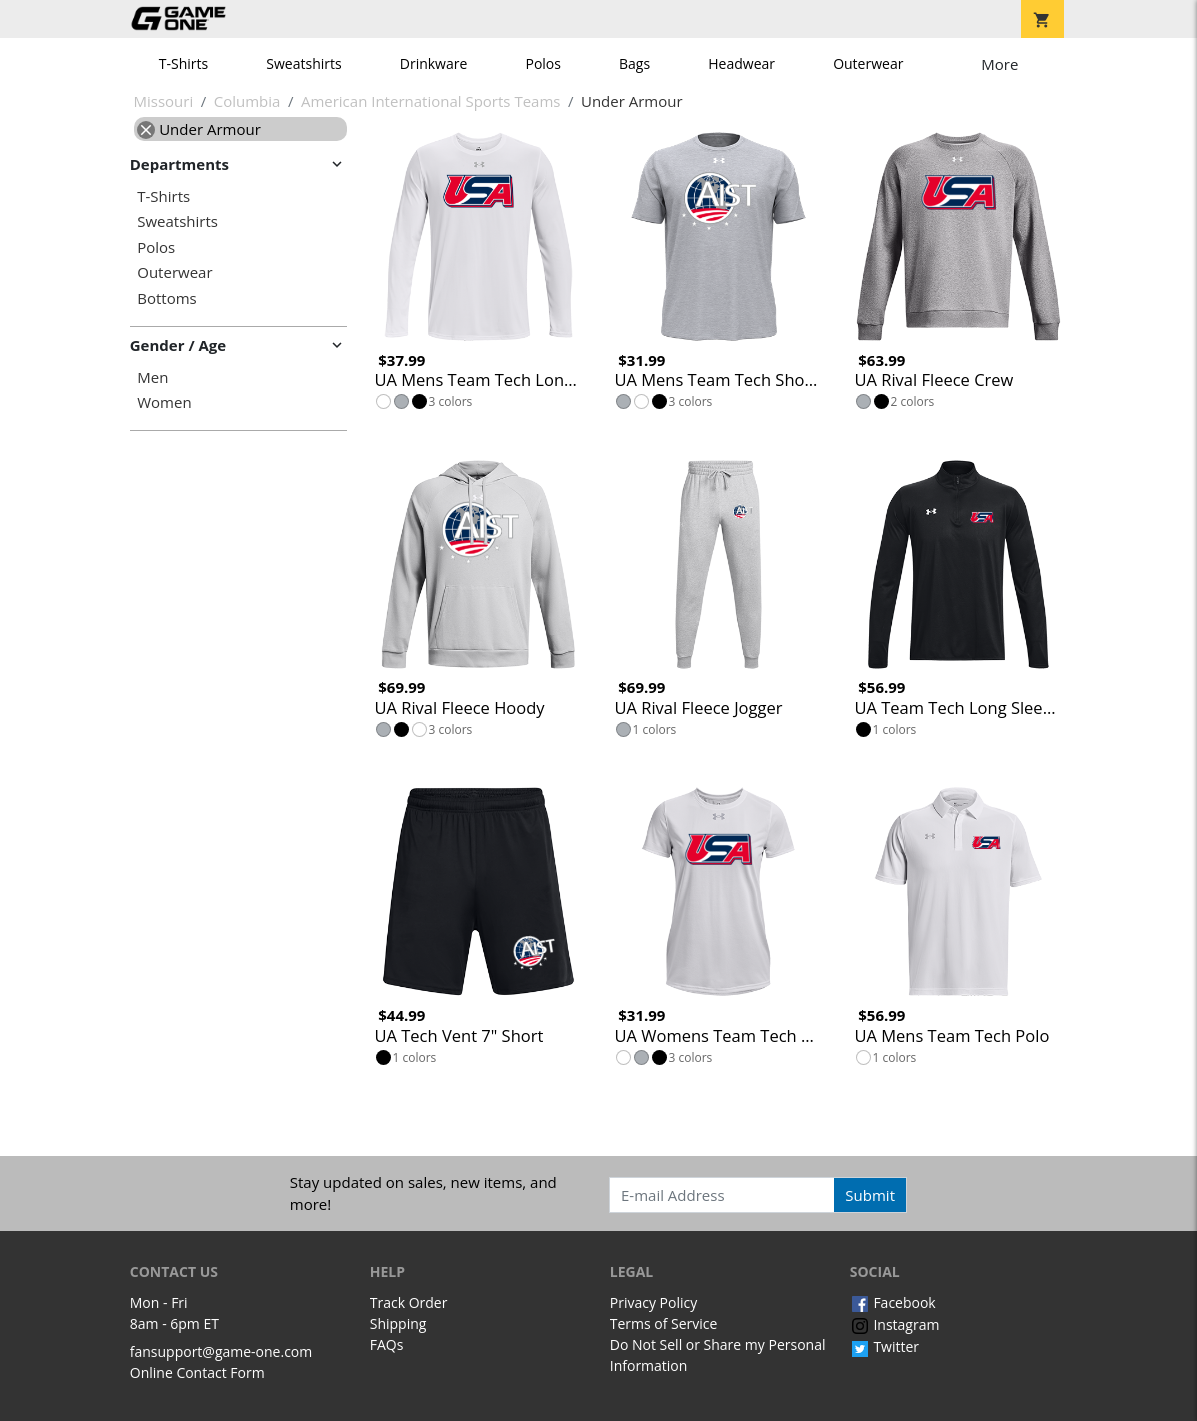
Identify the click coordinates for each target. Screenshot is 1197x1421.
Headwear (741, 63)
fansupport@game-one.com (221, 1351)
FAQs (387, 1344)
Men (152, 377)
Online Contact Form (197, 1372)
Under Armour (199, 129)
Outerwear (868, 63)
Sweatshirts (303, 63)
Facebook (893, 1302)
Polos (542, 63)
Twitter (884, 1346)
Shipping (398, 1323)
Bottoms (166, 298)
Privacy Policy (653, 1302)
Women (164, 402)
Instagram (895, 1324)
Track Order (409, 1302)
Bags (634, 63)
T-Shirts (183, 63)
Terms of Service (664, 1323)
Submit (870, 1195)
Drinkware (434, 63)
